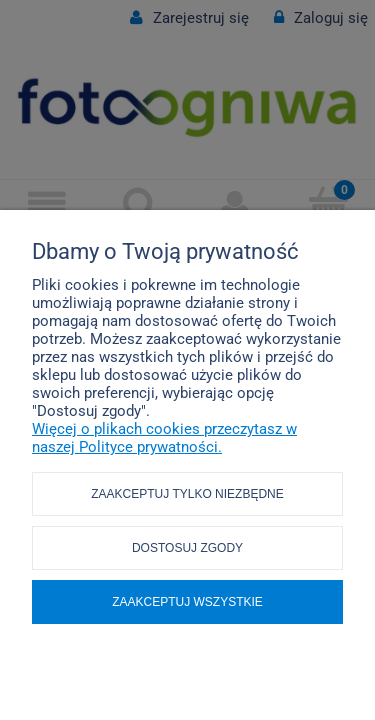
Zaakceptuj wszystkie (187, 602)
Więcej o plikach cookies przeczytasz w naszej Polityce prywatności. (164, 438)
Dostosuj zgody (187, 548)
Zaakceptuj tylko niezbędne (187, 494)
